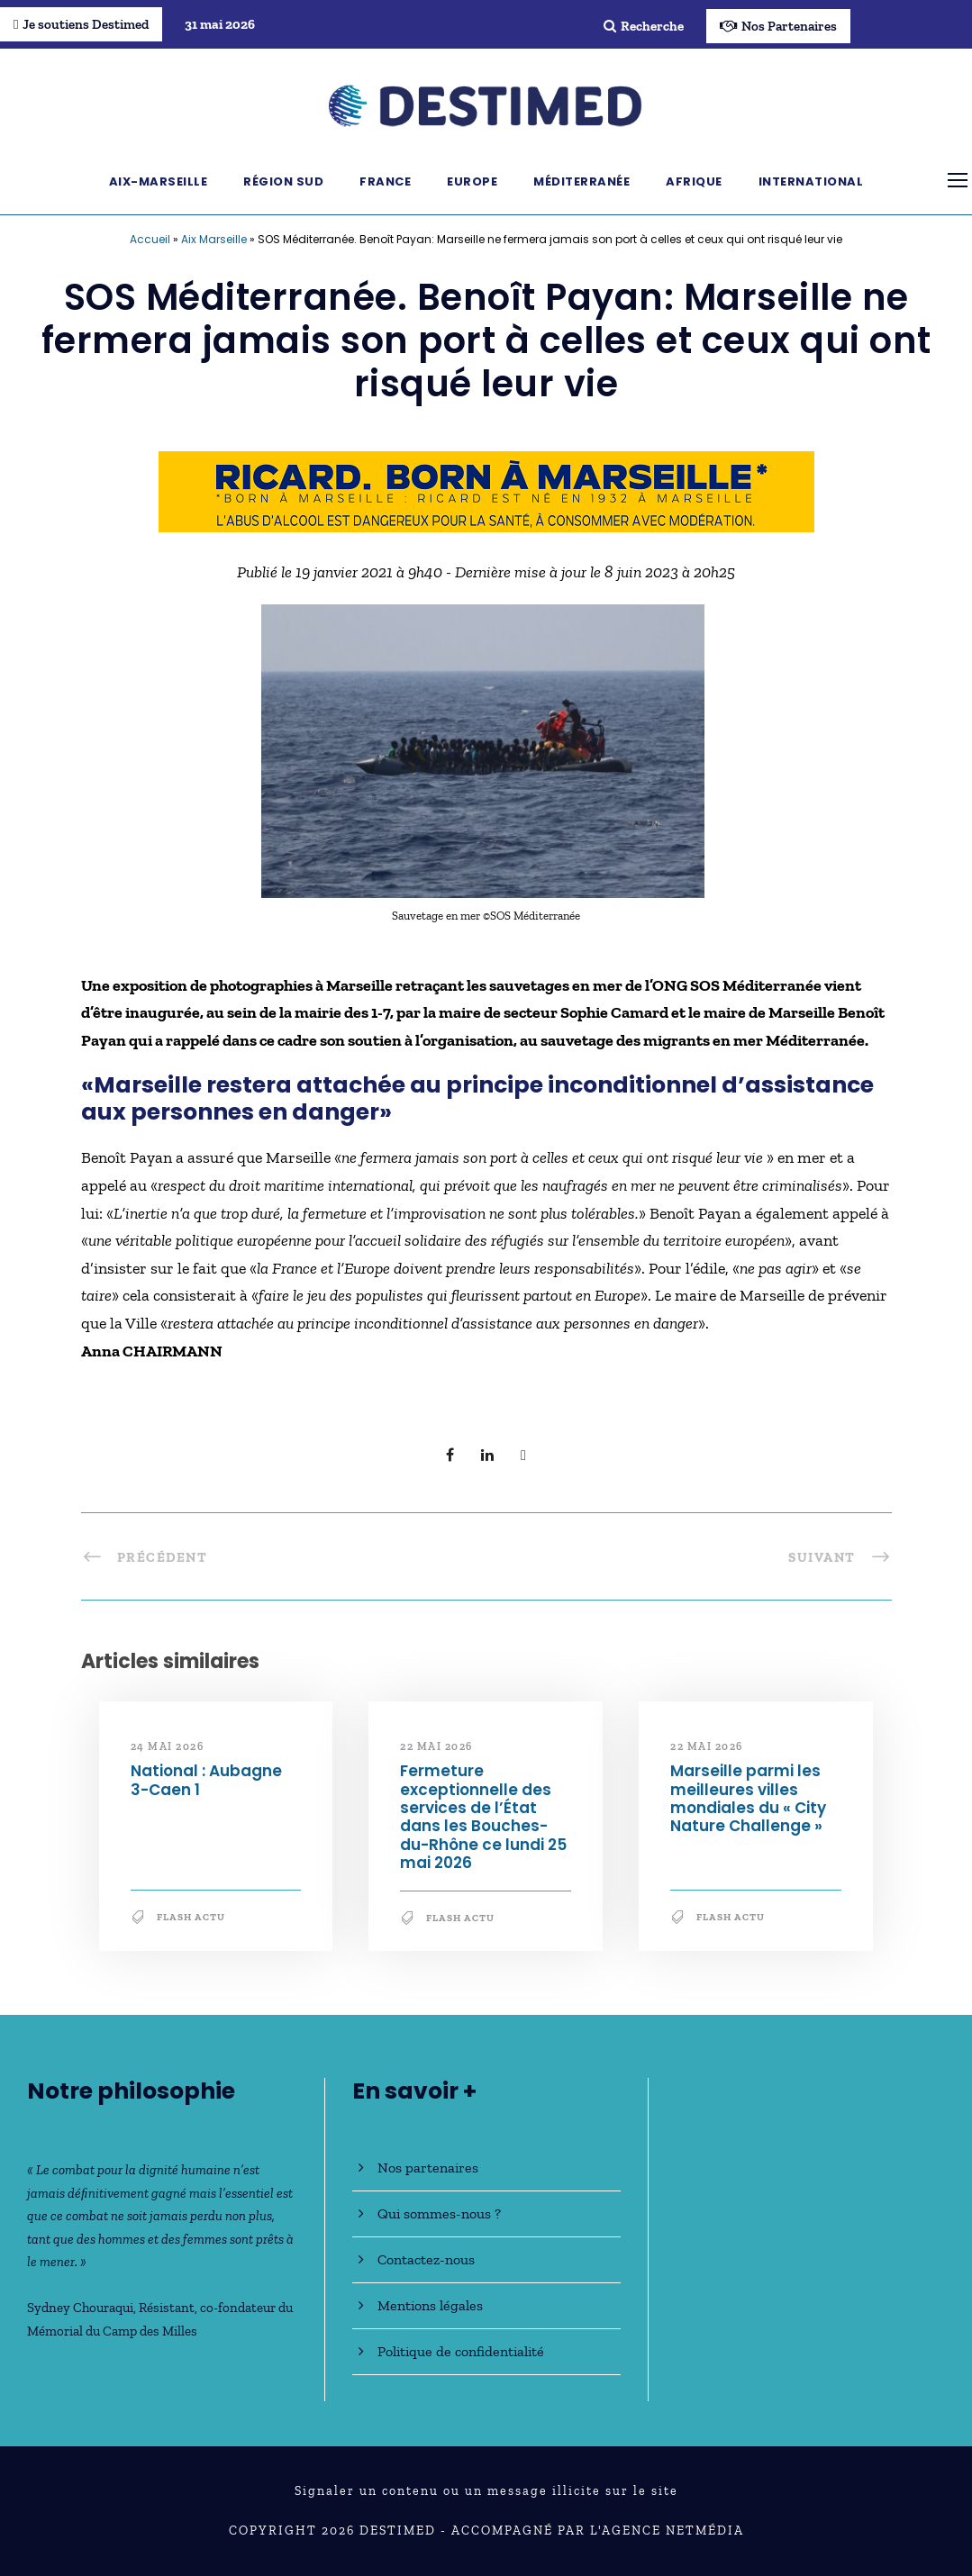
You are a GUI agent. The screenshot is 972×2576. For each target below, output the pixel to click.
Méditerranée (581, 181)
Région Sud (283, 181)
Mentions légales (430, 2305)
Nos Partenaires (778, 26)
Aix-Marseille (158, 181)
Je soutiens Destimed (81, 24)
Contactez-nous (426, 2259)
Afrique (694, 181)
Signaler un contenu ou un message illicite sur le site (486, 2491)
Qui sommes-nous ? (439, 2213)
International (811, 181)
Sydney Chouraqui (80, 2307)
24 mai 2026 (167, 1746)
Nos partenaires (427, 2167)
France (385, 181)
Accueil (150, 239)
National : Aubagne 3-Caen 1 (206, 1780)
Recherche (644, 26)
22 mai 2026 (436, 1746)
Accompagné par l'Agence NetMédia (597, 2530)
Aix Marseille (214, 239)
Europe (472, 181)
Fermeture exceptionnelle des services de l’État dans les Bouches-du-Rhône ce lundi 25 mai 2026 (483, 1816)
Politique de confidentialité (460, 2351)
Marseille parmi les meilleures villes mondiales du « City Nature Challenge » (748, 1798)
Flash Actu (191, 1917)
